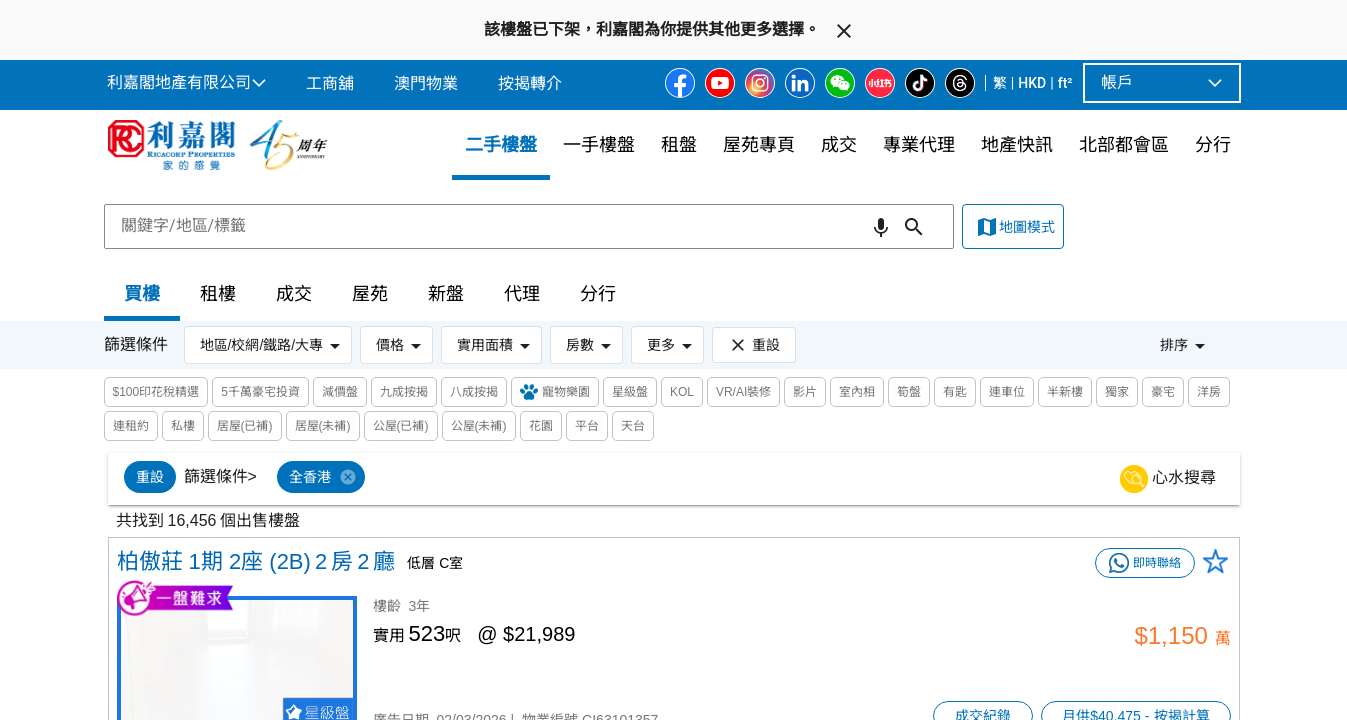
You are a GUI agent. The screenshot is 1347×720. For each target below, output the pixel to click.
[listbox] (698, 479)
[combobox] (529, 226)
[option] (150, 477)
